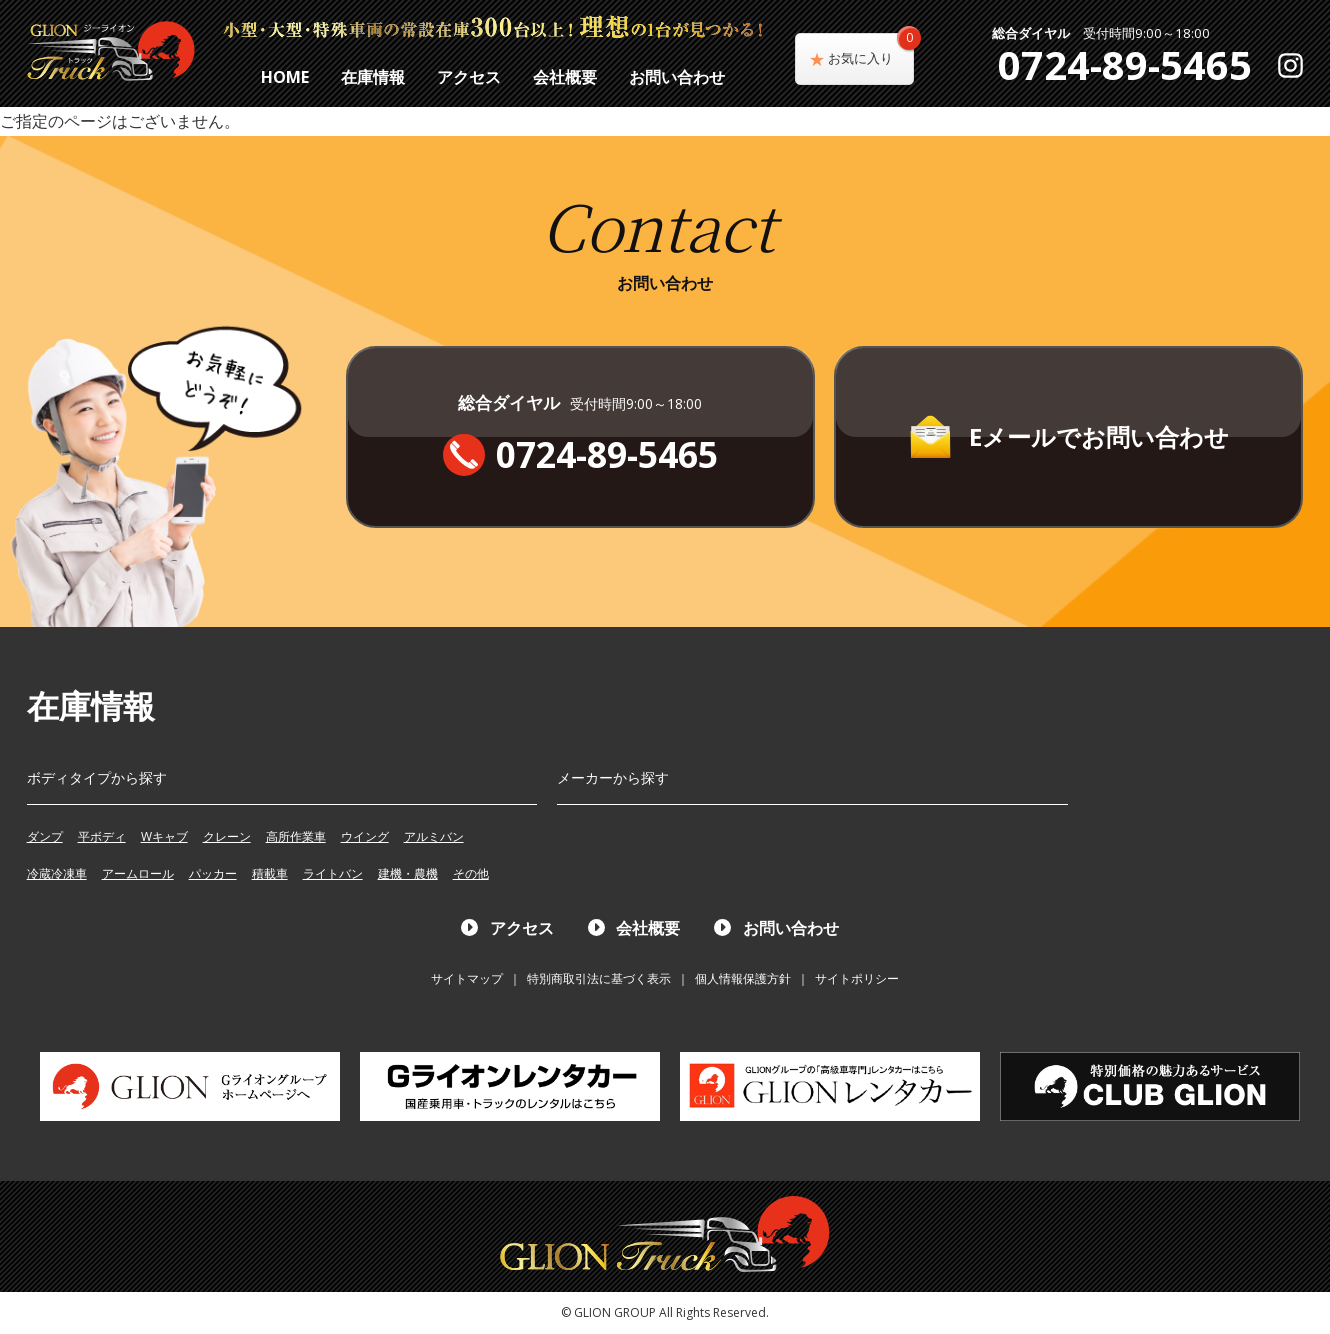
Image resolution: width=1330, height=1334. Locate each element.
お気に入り (871, 50)
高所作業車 (296, 836)
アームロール (138, 873)
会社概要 (565, 77)
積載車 (270, 873)
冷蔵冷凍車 (57, 873)
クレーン (227, 836)
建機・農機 (408, 873)
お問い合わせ (677, 77)
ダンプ (45, 836)
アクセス (469, 77)
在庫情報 (373, 77)
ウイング (365, 836)
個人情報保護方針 (743, 978)
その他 (471, 873)
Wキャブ (164, 836)
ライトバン (333, 873)
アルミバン (434, 836)
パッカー (213, 873)
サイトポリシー (857, 978)
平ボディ (102, 836)
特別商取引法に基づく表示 (599, 978)
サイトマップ (467, 978)
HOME (285, 77)
